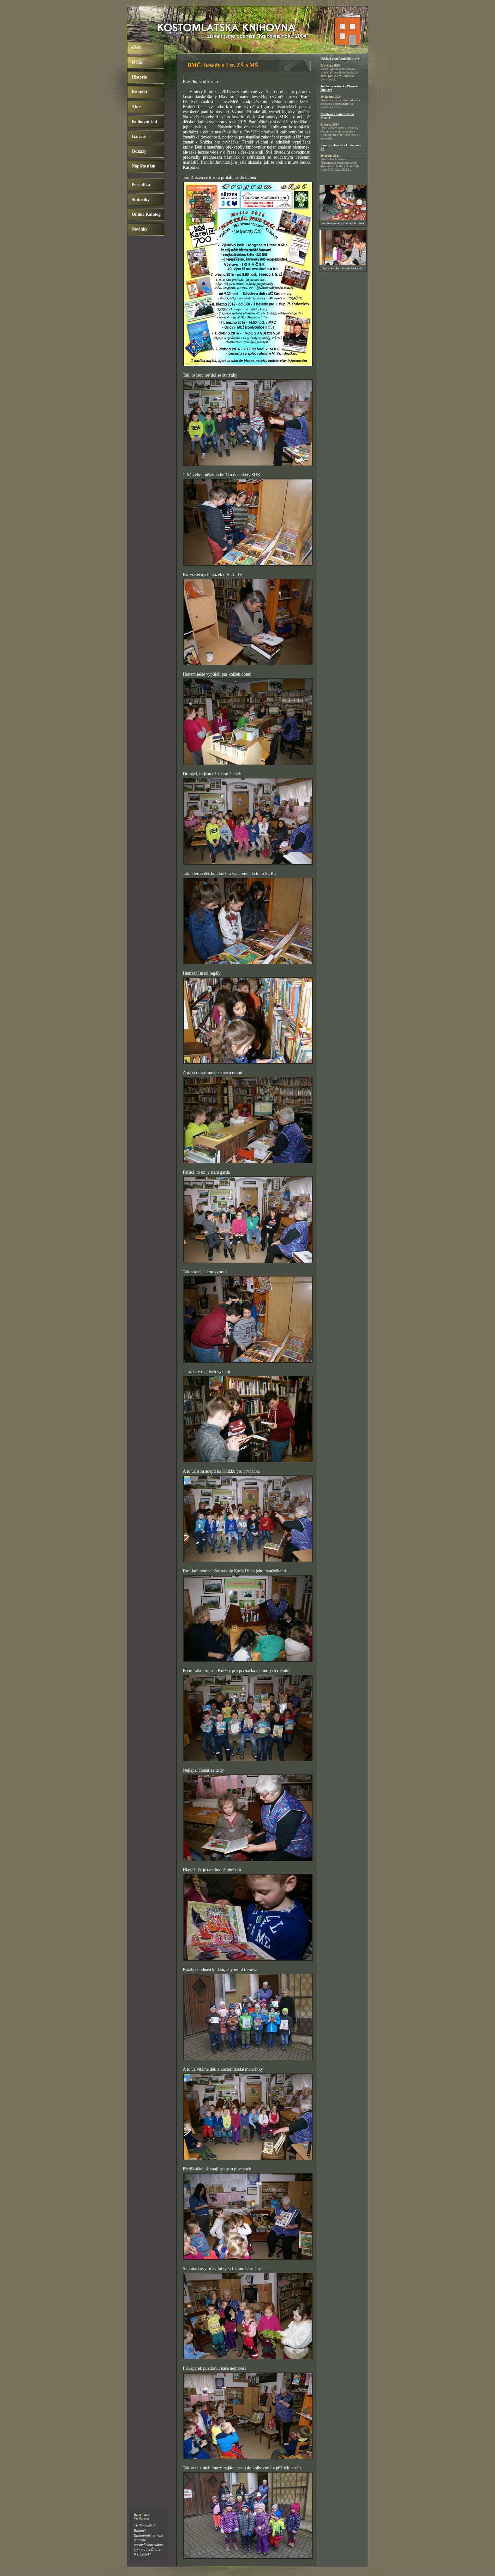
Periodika (141, 184)
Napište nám (143, 166)
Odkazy (139, 151)
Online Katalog (146, 214)
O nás (137, 62)
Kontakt (139, 92)
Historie (139, 77)
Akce (136, 106)
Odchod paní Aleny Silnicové (339, 58)
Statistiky (141, 199)
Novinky (140, 229)
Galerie (139, 136)
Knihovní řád (144, 121)
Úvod (137, 47)
